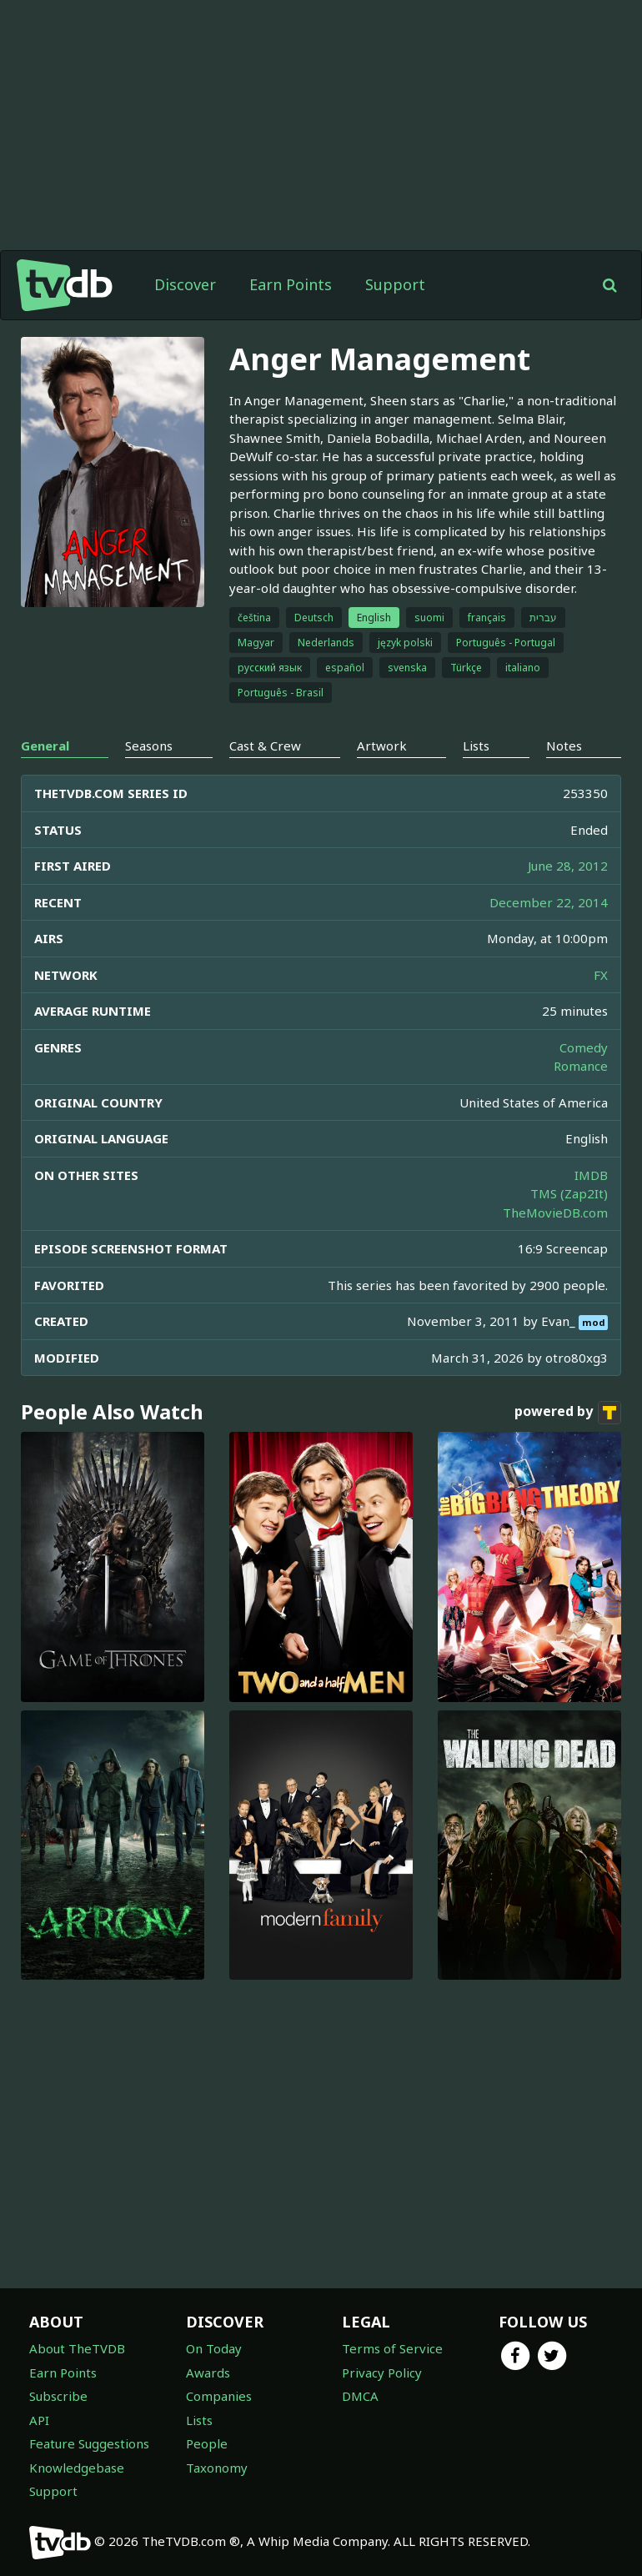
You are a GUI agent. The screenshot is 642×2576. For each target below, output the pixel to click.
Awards (208, 2372)
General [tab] (45, 745)
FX (601, 975)
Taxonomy (217, 2467)
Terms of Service (392, 2348)
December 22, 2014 (548, 902)
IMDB (591, 1175)
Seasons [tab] (149, 745)
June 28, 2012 (568, 865)
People (207, 2443)
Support (395, 284)
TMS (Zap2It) (569, 1193)
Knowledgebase (76, 2467)
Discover (185, 284)
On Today (214, 2348)
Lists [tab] (476, 745)
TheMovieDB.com (555, 1212)
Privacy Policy (382, 2372)
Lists (199, 2420)
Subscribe (58, 2396)
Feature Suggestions (89, 2443)
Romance (581, 1065)
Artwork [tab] (382, 745)
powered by (567, 1412)
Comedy (583, 1047)
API (39, 2420)
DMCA (360, 2396)
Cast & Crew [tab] (265, 745)
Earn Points (290, 284)
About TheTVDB (77, 2348)
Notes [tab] (564, 745)
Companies (219, 2396)
